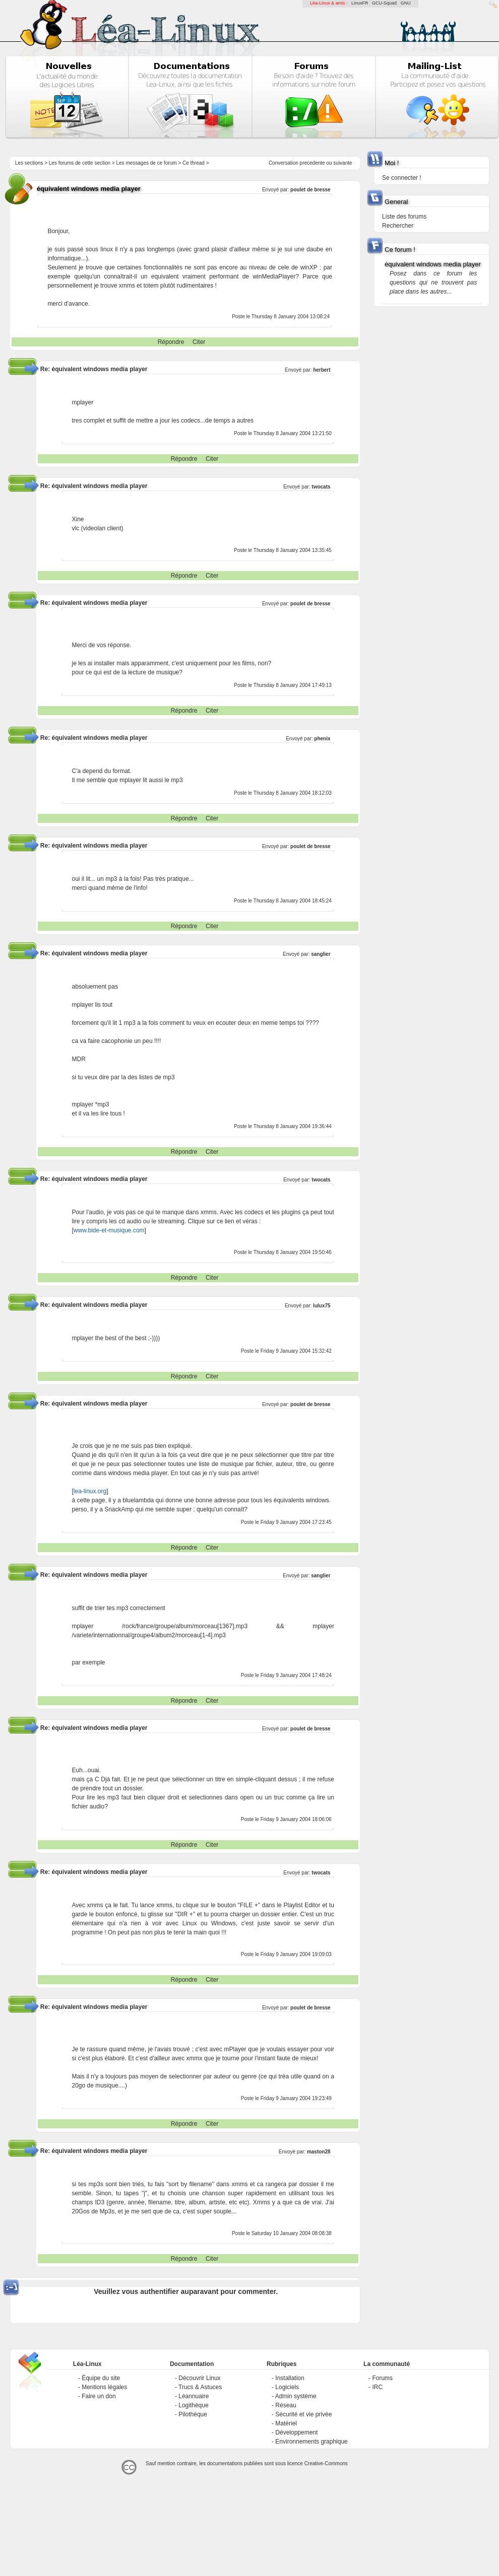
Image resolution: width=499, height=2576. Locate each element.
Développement (296, 2432)
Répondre (171, 341)
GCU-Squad (384, 3)
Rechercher (397, 225)
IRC (377, 2387)
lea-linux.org (90, 1491)
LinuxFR (359, 3)
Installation (289, 2378)
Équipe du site (101, 2378)
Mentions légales (104, 2387)
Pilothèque (192, 2414)
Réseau (285, 2405)
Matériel (286, 2423)
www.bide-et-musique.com (109, 1230)
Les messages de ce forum (146, 163)
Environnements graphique (311, 2441)
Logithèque (193, 2405)
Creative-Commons (326, 2463)
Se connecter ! (401, 177)
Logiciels (287, 2387)
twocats (320, 487)
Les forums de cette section (79, 163)
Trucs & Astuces (200, 2387)
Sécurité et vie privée (303, 2414)
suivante (342, 163)
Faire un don (98, 2396)
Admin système (296, 2396)
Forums (382, 2378)
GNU (406, 3)
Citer (199, 341)
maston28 (319, 2151)
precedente (312, 163)
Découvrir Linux (199, 2378)
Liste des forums (404, 216)
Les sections (29, 163)
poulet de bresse (310, 189)
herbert (321, 370)
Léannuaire (193, 2396)
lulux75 (321, 1305)
